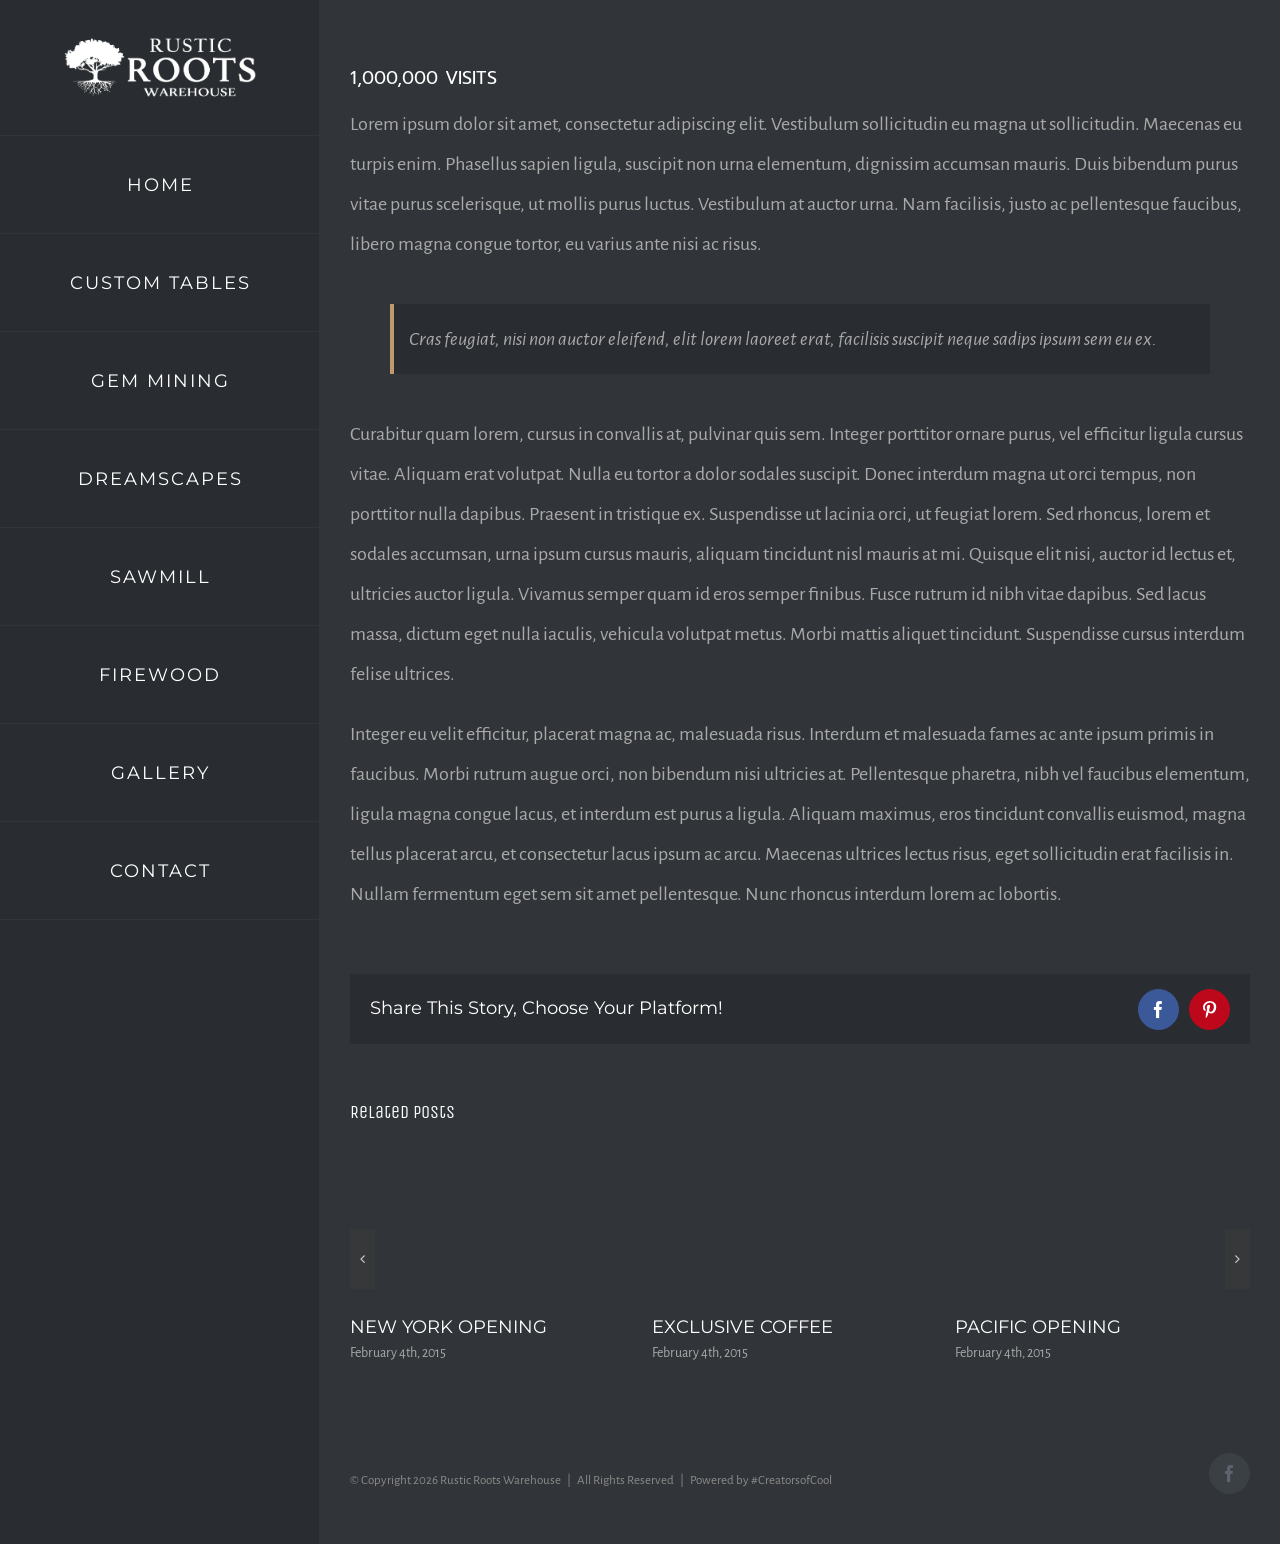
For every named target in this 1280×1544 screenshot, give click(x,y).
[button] (362, 1259)
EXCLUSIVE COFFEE (742, 1327)
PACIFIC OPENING (1038, 1327)
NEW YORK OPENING (448, 1327)
